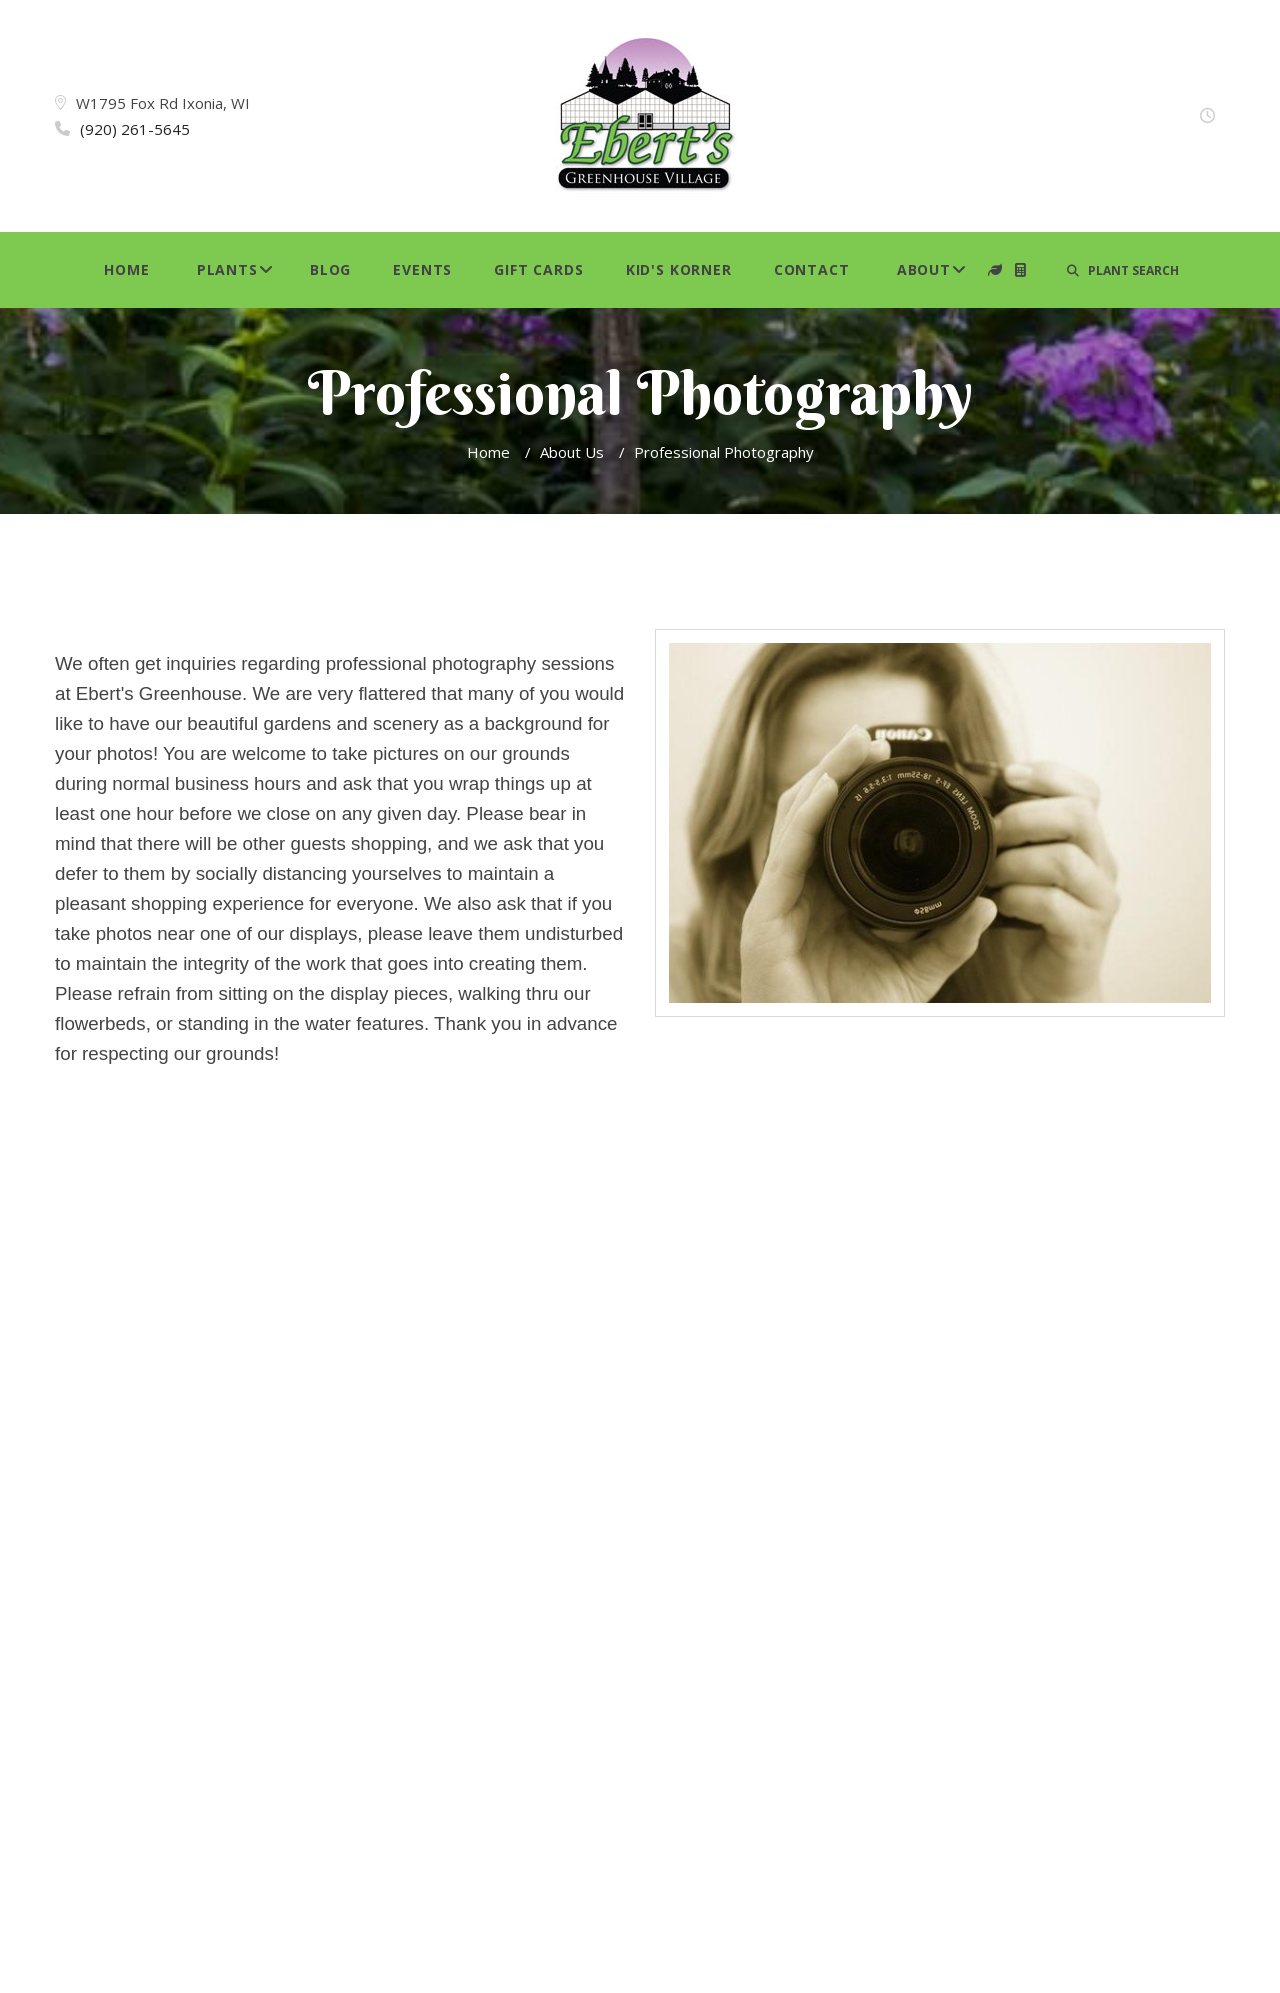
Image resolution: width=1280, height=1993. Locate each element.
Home (126, 269)
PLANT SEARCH (1123, 270)
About (924, 269)
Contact (812, 269)
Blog (330, 269)
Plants (227, 269)
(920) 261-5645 (135, 129)
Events (422, 269)
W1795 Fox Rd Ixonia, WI (163, 103)
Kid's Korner (679, 269)
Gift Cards (538, 269)
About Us (572, 452)
